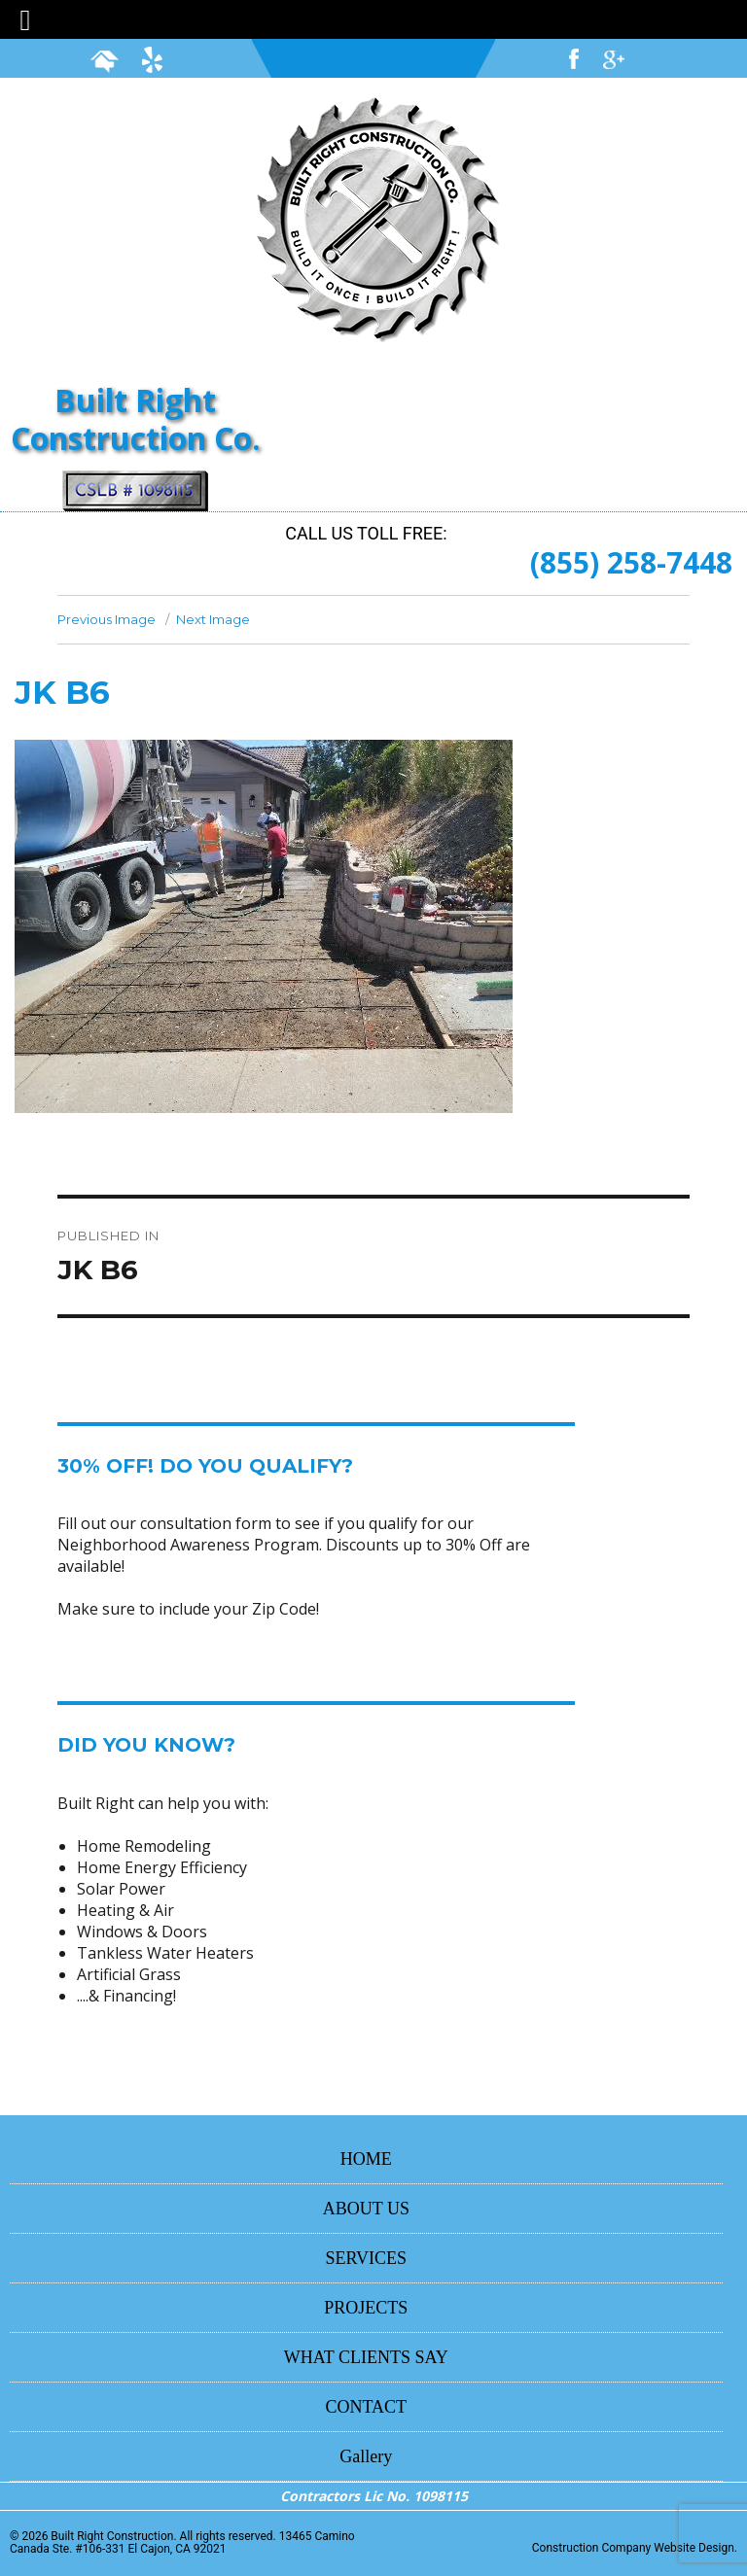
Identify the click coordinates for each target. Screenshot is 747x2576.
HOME (366, 2159)
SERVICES (367, 2258)
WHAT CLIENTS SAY (366, 2357)
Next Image (213, 619)
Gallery (365, 2456)
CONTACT (367, 2407)
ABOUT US (366, 2208)
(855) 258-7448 (631, 562)
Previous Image (106, 619)
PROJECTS (366, 2307)
